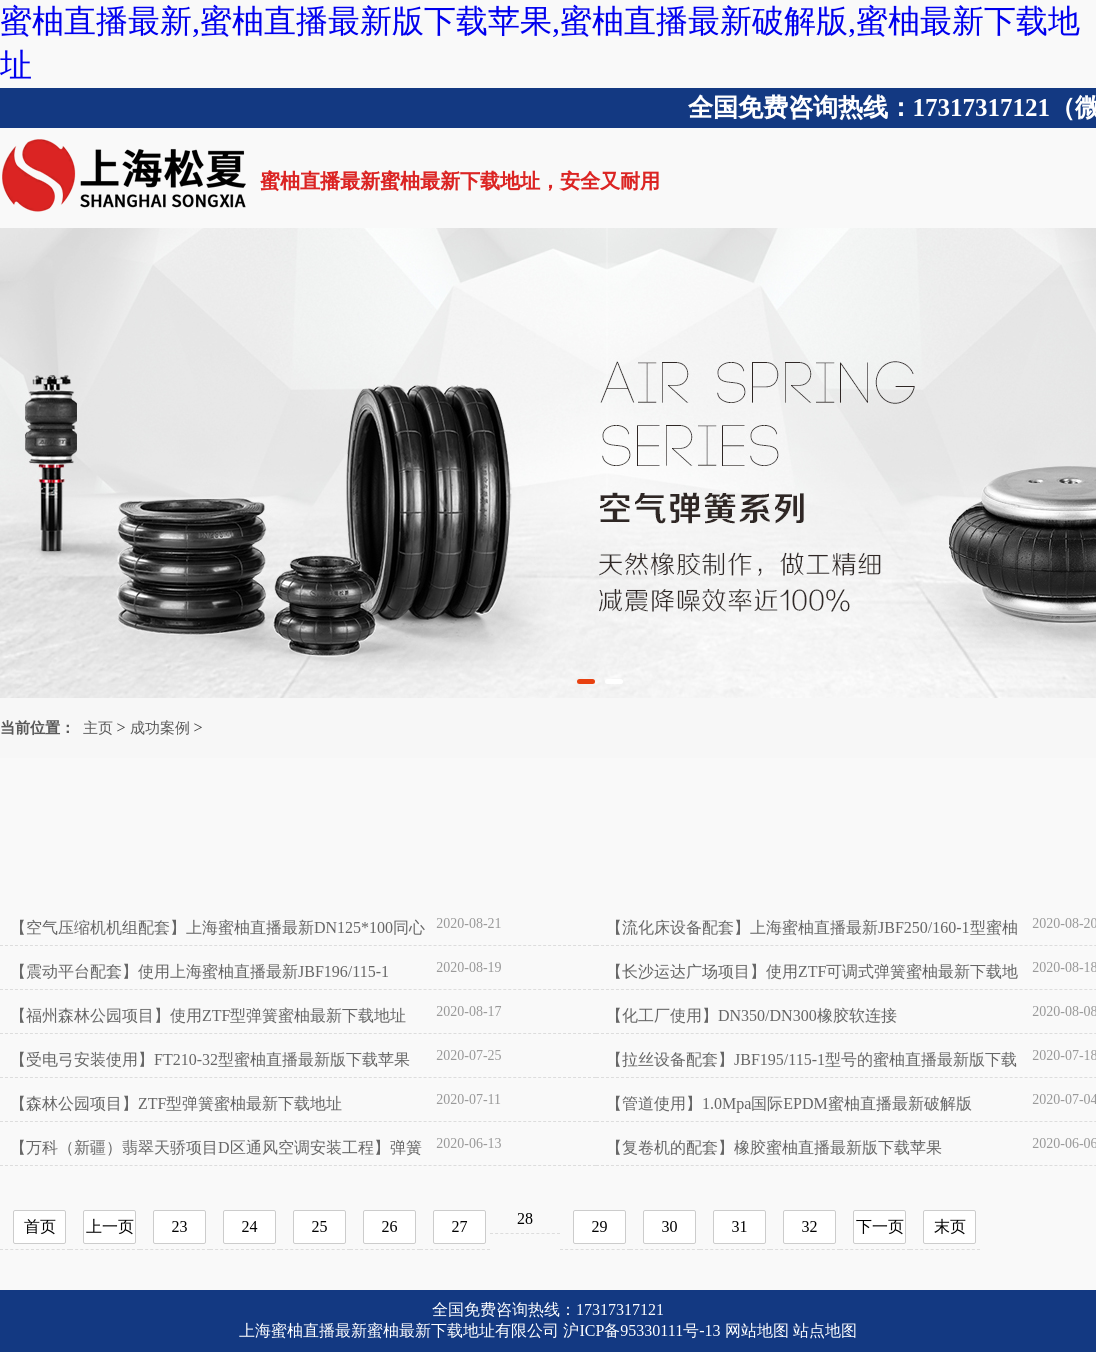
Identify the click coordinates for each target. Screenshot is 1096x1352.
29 (600, 1226)
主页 (98, 728)
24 (250, 1226)
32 (810, 1226)
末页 (950, 1226)
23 (180, 1226)
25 (320, 1226)
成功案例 (160, 728)
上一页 (110, 1226)
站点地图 (825, 1330)
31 (740, 1226)
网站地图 (757, 1330)
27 (460, 1226)
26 (390, 1226)
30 (670, 1226)
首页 (40, 1226)
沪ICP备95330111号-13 (641, 1330)
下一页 (880, 1226)
